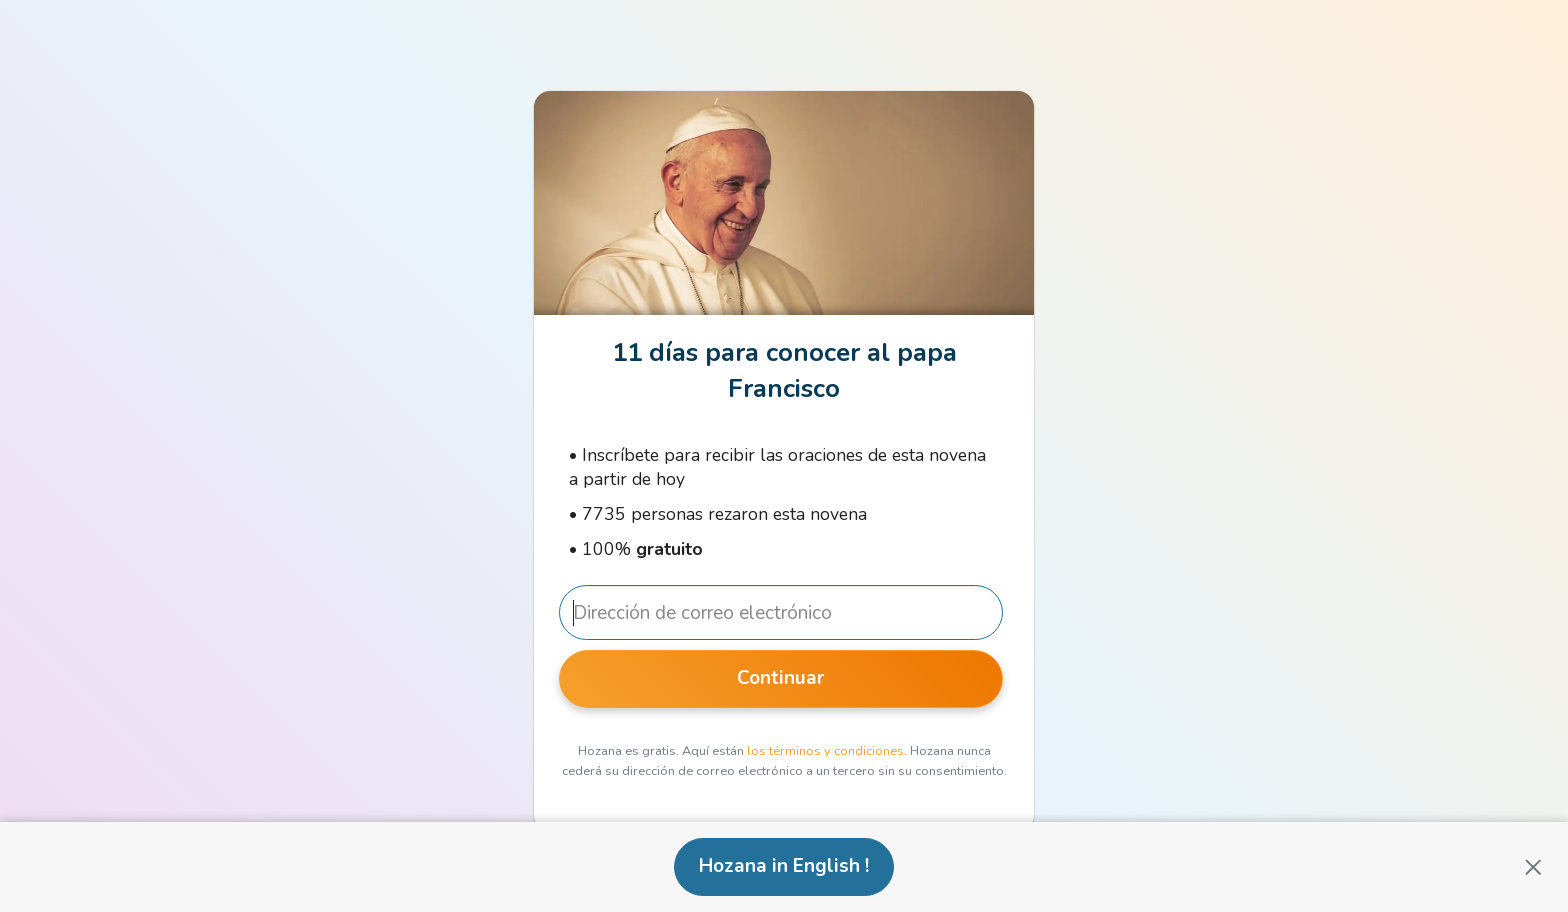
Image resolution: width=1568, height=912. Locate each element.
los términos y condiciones (825, 751)
